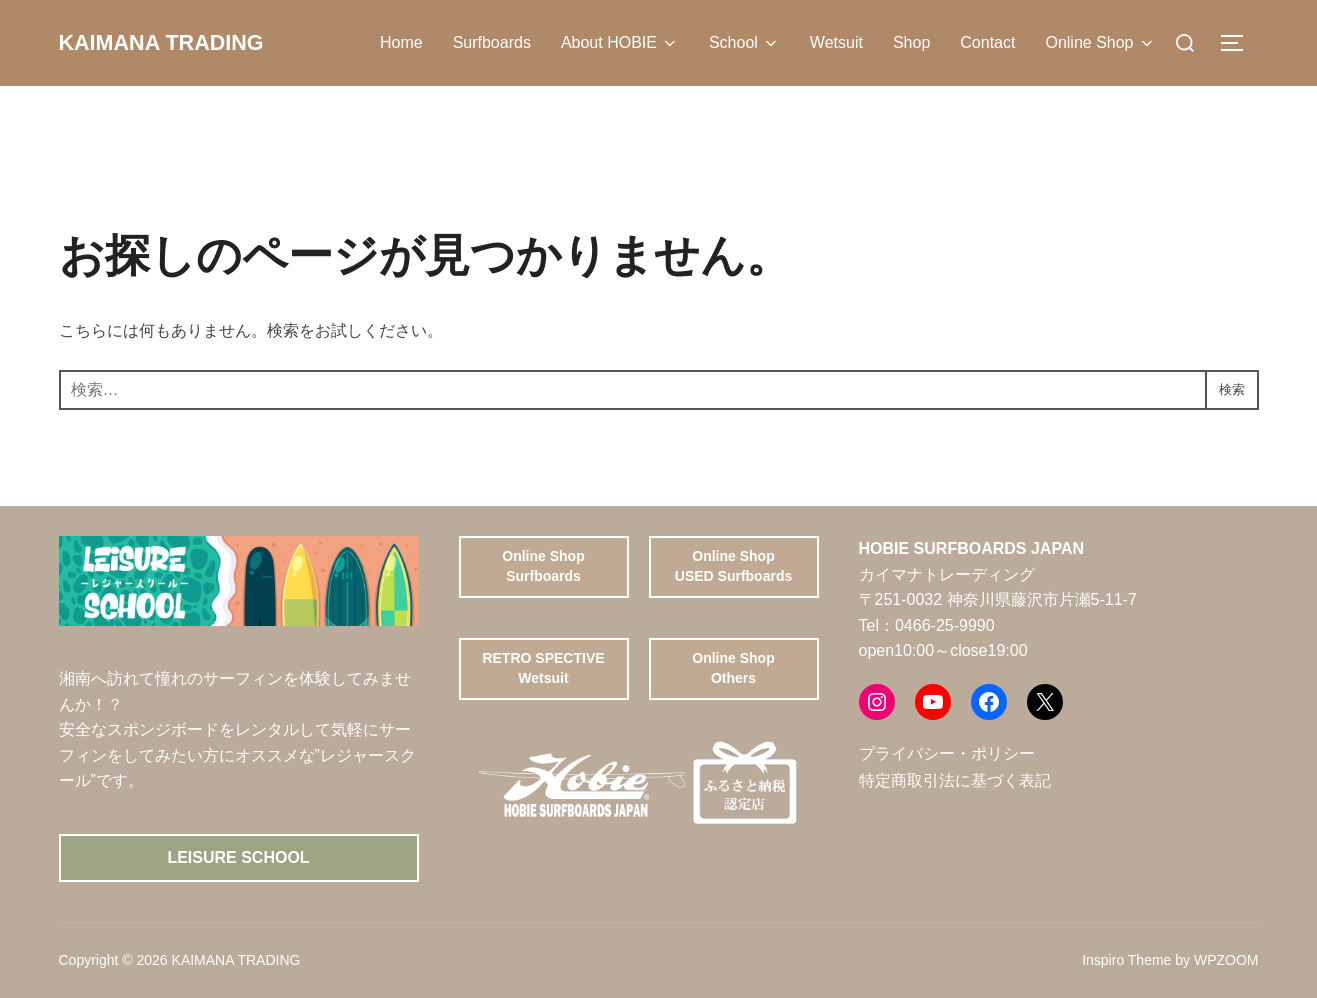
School (744, 43)
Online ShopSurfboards (543, 566)
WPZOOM (1226, 960)
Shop (911, 42)
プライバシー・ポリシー (947, 753)
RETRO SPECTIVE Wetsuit (543, 668)
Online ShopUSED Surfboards (733, 566)
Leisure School (238, 857)
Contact (987, 42)
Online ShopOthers (733, 668)
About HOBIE (620, 43)
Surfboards (492, 42)
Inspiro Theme (1126, 960)
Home (401, 42)
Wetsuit (836, 42)
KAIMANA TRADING (182, 43)
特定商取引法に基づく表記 (955, 780)
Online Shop (1100, 43)
